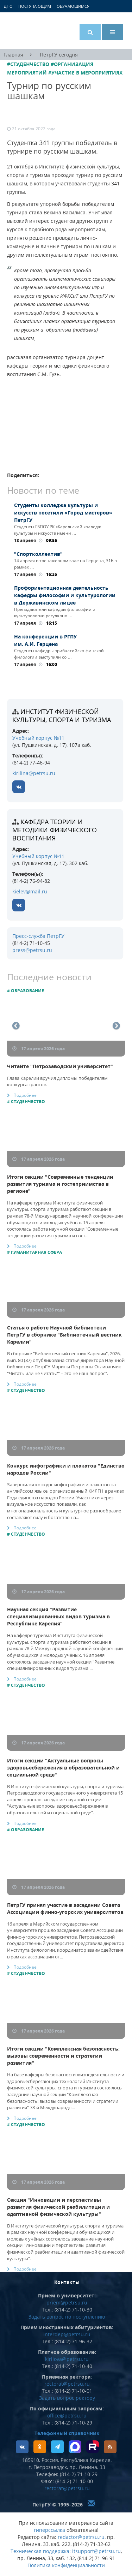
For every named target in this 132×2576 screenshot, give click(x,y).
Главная (13, 54)
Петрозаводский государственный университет (33, 30)
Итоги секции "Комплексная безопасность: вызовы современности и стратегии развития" (63, 2055)
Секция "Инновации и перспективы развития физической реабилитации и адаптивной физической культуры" (58, 2206)
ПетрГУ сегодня (59, 54)
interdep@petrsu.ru (66, 2334)
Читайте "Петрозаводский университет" (60, 1066)
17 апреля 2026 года (38, 1049)
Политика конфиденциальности (66, 2565)
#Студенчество (28, 64)
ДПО (8, 6)
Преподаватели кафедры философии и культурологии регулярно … (54, 612)
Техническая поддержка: (41, 2551)
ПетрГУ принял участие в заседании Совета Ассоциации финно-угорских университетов (65, 1908)
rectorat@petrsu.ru (67, 2383)
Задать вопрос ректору (67, 2397)
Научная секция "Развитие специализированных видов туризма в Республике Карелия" (58, 1616)
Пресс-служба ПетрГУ (38, 936)
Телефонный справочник (67, 2433)
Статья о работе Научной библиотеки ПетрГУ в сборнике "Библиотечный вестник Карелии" (64, 1334)
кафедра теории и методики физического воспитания (54, 829)
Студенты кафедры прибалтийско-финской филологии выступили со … (59, 654)
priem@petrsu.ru (66, 2302)
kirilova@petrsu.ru (67, 2359)
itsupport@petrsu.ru (96, 2551)
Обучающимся (73, 6)
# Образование (25, 991)
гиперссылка (49, 2530)
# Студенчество (26, 1102)
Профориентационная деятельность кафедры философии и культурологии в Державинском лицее (64, 595)
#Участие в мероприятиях (85, 72)
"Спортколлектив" (38, 554)
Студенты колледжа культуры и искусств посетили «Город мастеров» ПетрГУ (63, 512)
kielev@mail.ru (29, 891)
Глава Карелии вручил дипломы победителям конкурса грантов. (57, 1081)
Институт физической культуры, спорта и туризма (61, 715)
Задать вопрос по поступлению (67, 2316)
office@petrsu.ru (67, 2415)
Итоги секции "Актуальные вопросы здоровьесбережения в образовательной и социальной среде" (63, 1767)
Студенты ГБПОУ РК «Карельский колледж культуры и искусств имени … (57, 530)
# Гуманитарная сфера (34, 1252)
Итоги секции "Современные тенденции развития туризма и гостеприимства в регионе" (60, 1183)
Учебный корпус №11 (38, 737)
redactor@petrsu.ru (81, 2537)
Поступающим (34, 6)
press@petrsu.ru (32, 950)
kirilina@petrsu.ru (33, 773)
